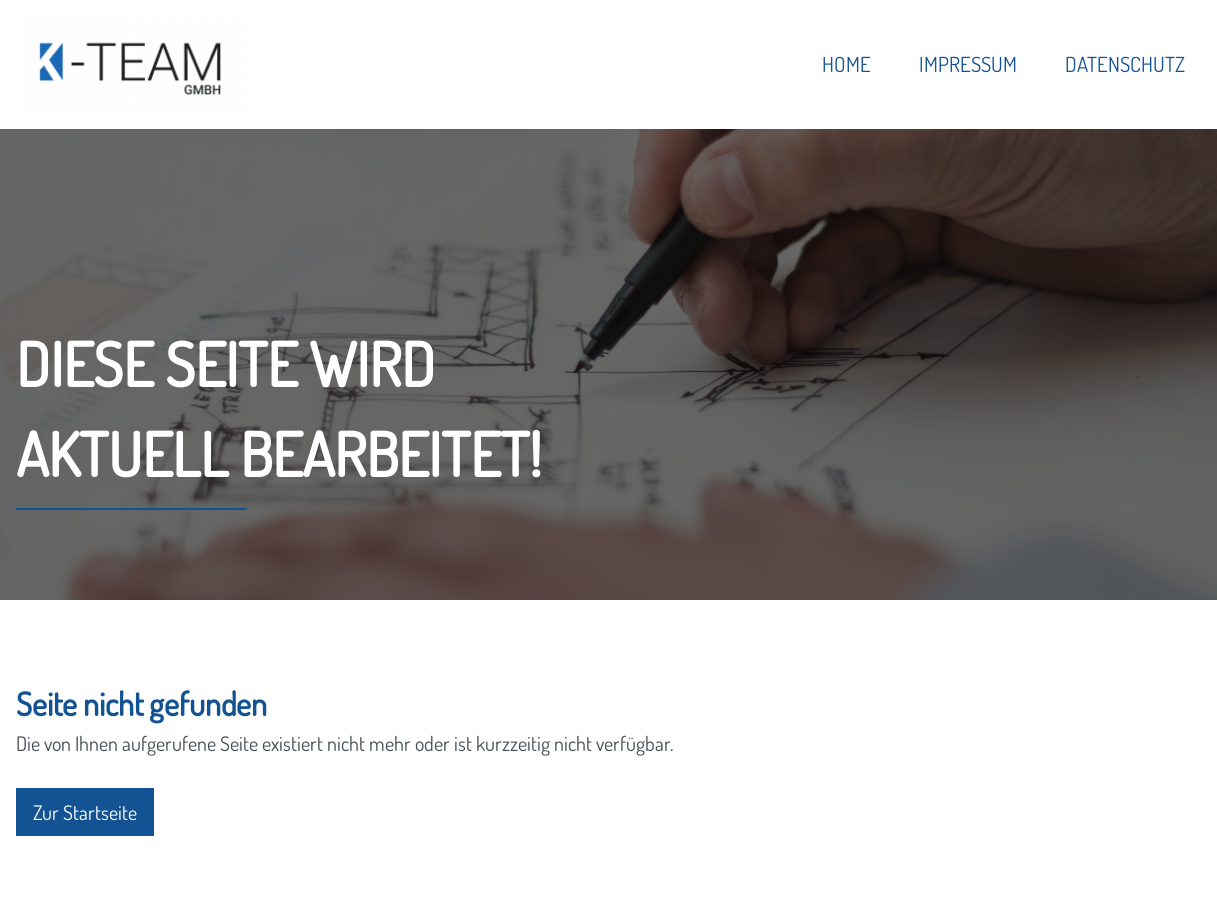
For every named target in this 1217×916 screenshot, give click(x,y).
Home (846, 64)
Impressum (968, 64)
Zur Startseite (85, 812)
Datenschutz (1125, 64)
